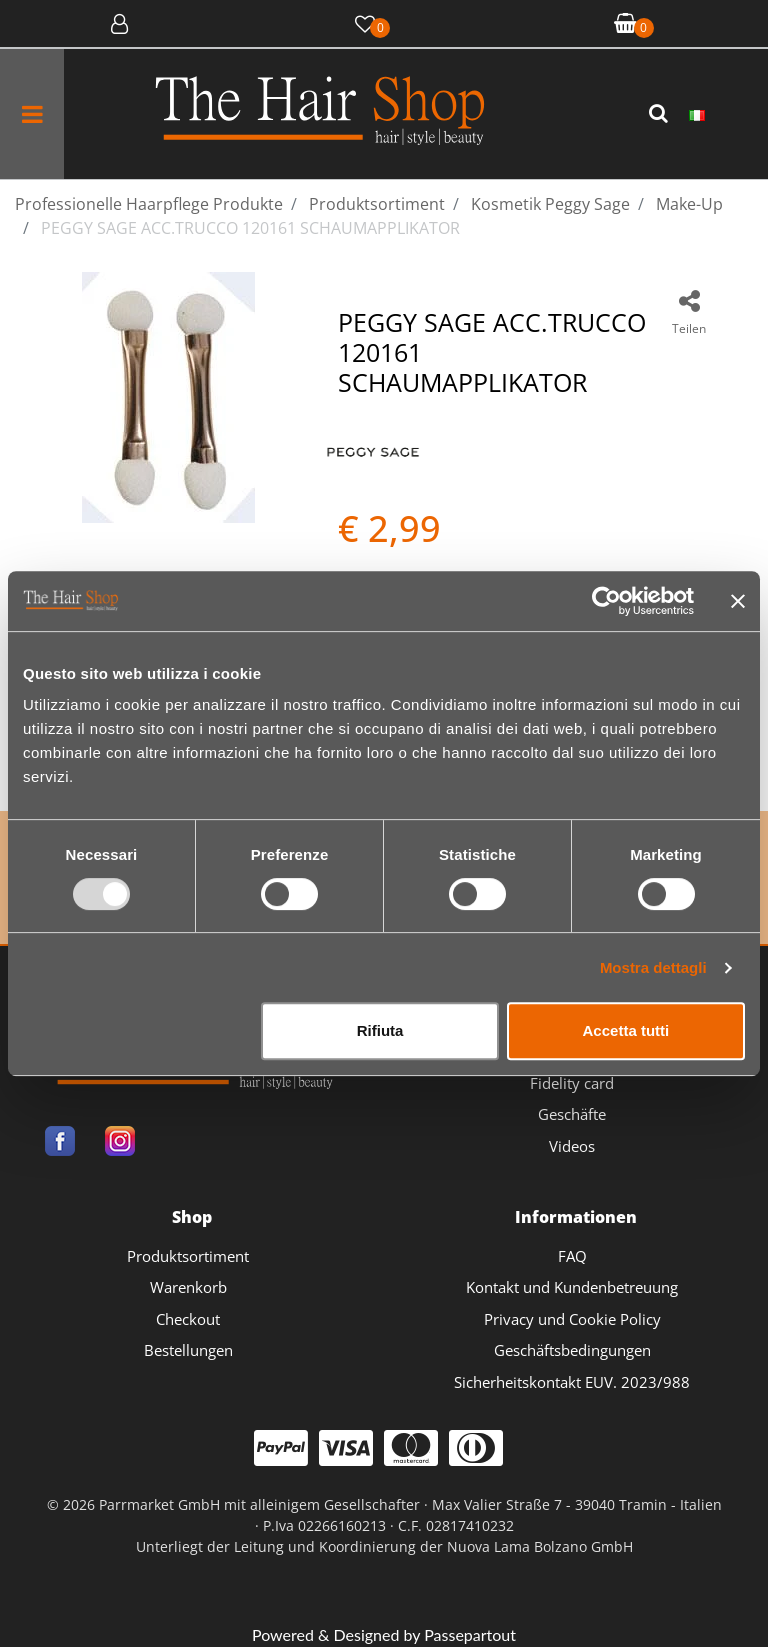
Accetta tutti (626, 1030)
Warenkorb (188, 1287)
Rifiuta (380, 1030)
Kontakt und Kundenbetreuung (572, 1287)
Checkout (188, 1319)
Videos (572, 1146)
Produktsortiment (188, 1256)
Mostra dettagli (653, 967)
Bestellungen (188, 1350)
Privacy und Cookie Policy (572, 1319)
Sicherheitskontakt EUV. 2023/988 (572, 1382)
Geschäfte (572, 1114)
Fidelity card (572, 1083)
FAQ (572, 1256)
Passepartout (470, 1634)
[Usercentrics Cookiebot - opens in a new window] (606, 601)
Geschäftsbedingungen (572, 1350)
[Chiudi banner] (738, 601)
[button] (661, 114)
